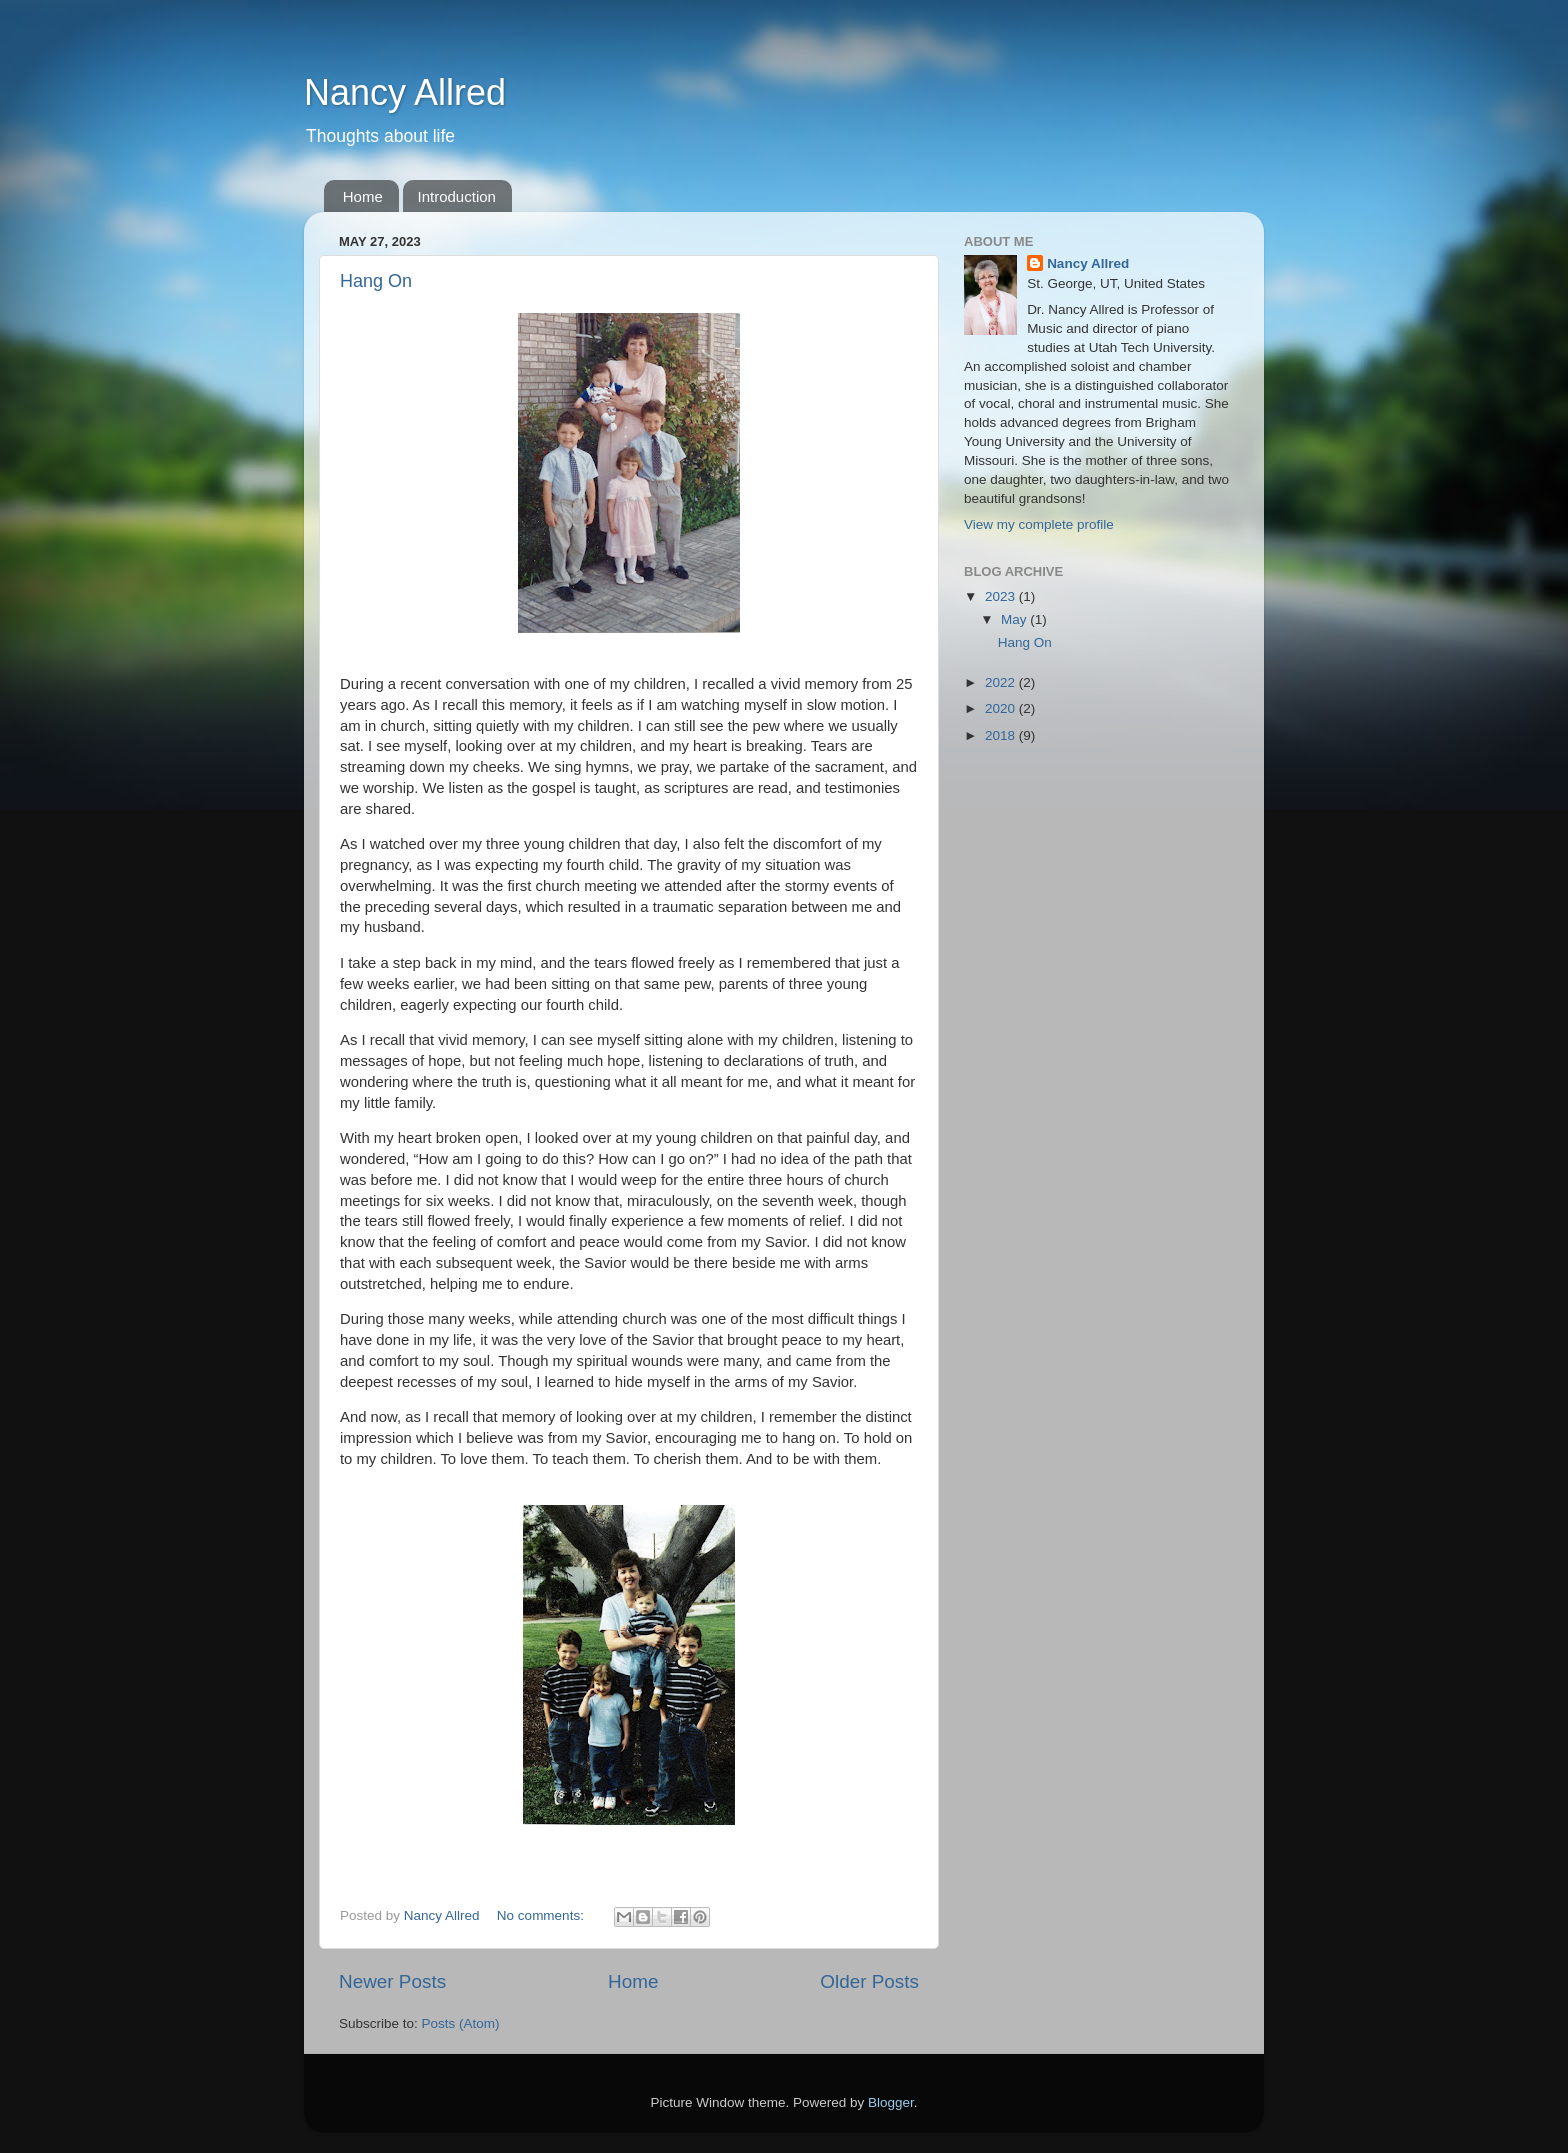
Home (363, 196)
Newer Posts (392, 1981)
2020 (1002, 708)
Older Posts (869, 1981)
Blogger (891, 2102)
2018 (1002, 735)
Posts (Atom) (461, 2023)
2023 (1002, 596)
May (1015, 619)
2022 (1002, 682)
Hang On (376, 281)
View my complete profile (1039, 524)
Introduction (457, 196)
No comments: (542, 1915)
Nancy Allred (405, 92)
